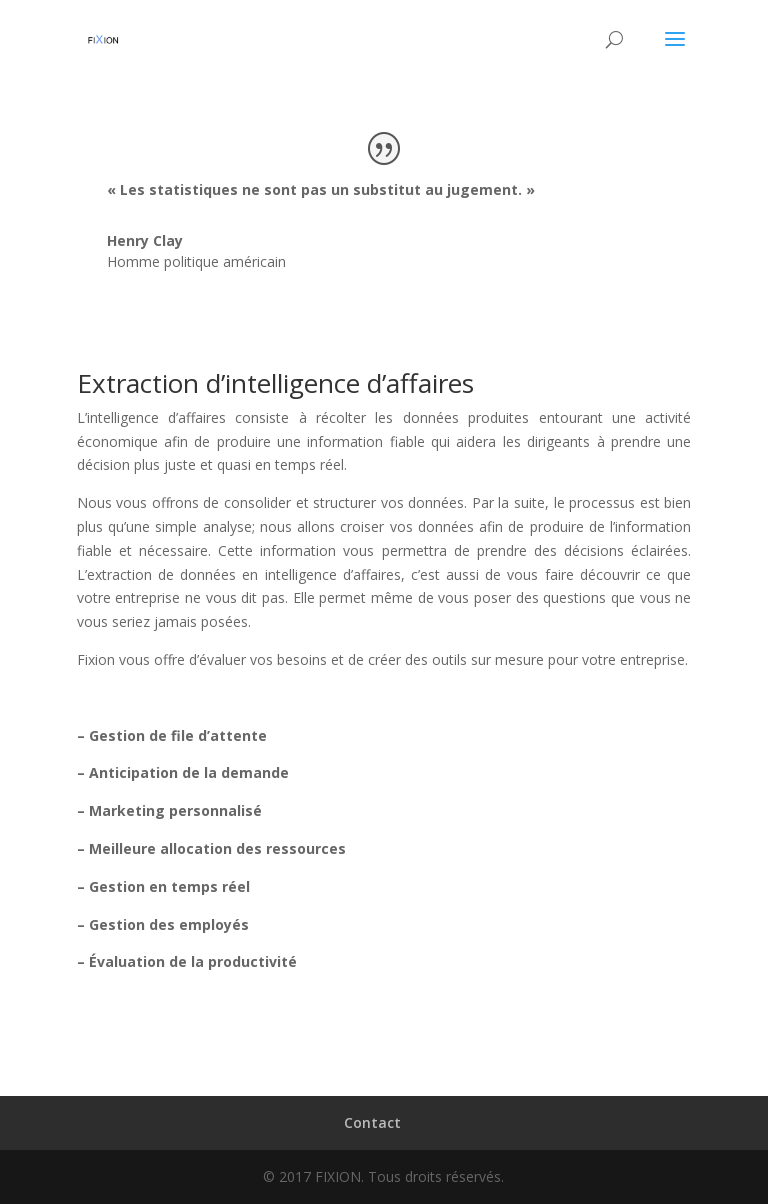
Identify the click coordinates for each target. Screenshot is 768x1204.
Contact (372, 1122)
